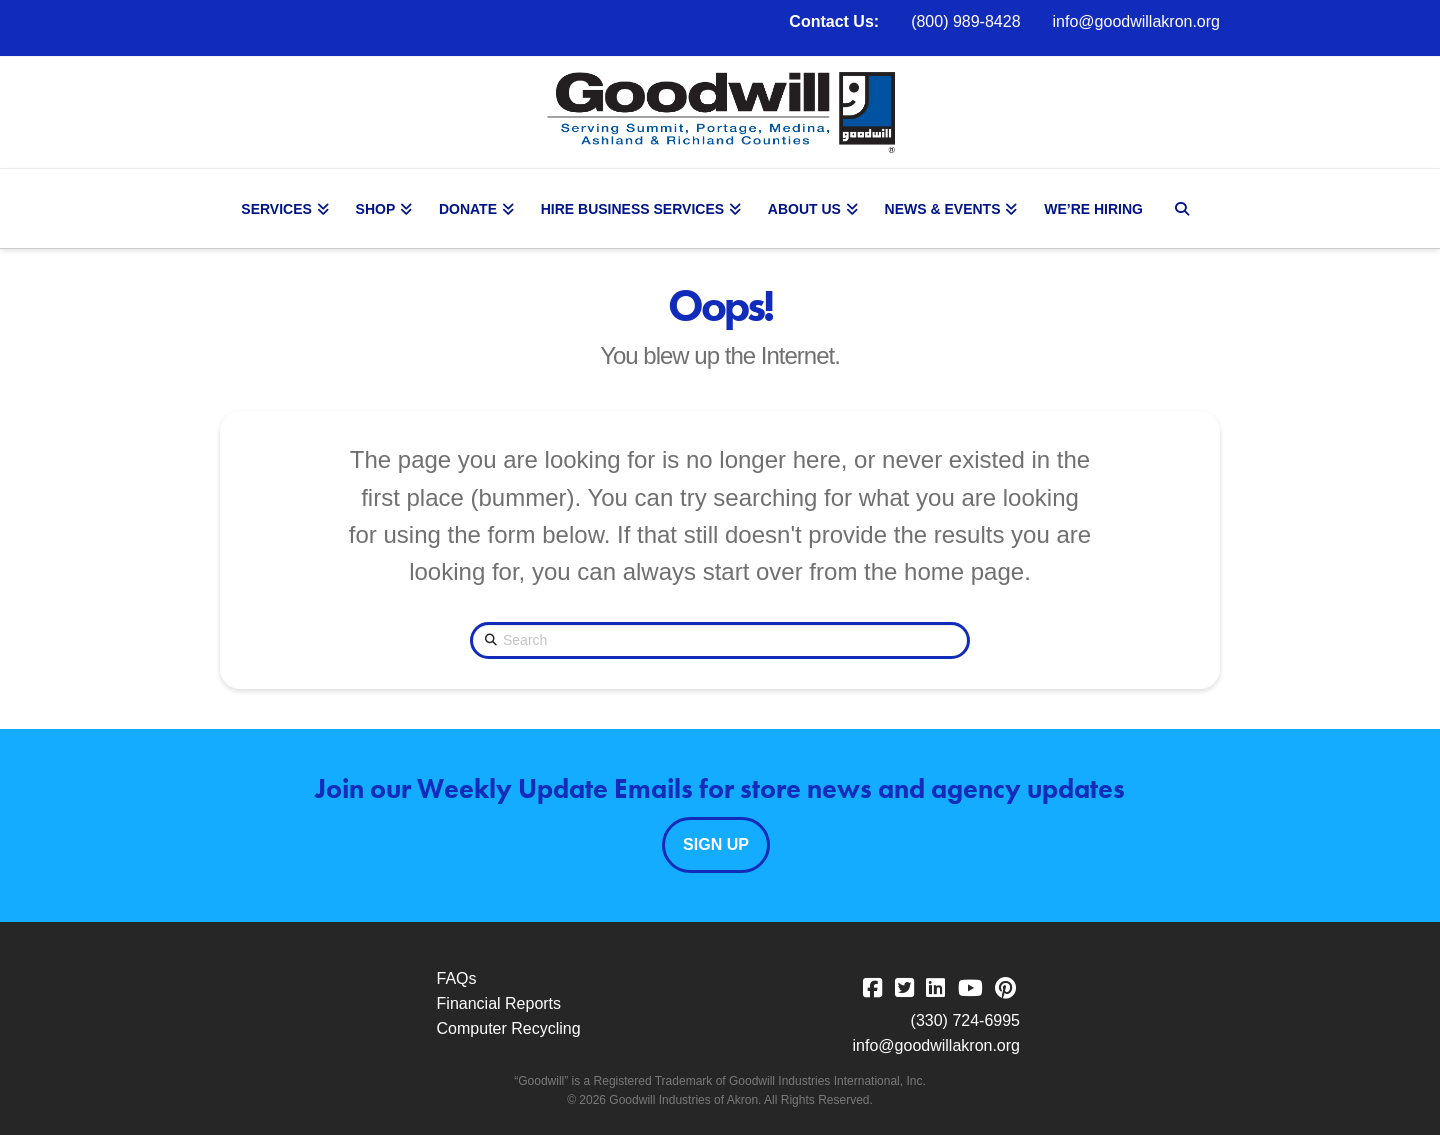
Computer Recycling (509, 1028)
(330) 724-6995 (965, 1020)
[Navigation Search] (1184, 209)
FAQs (457, 978)
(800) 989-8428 (965, 21)
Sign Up (716, 844)
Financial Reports (499, 1003)
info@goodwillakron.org (1136, 21)
